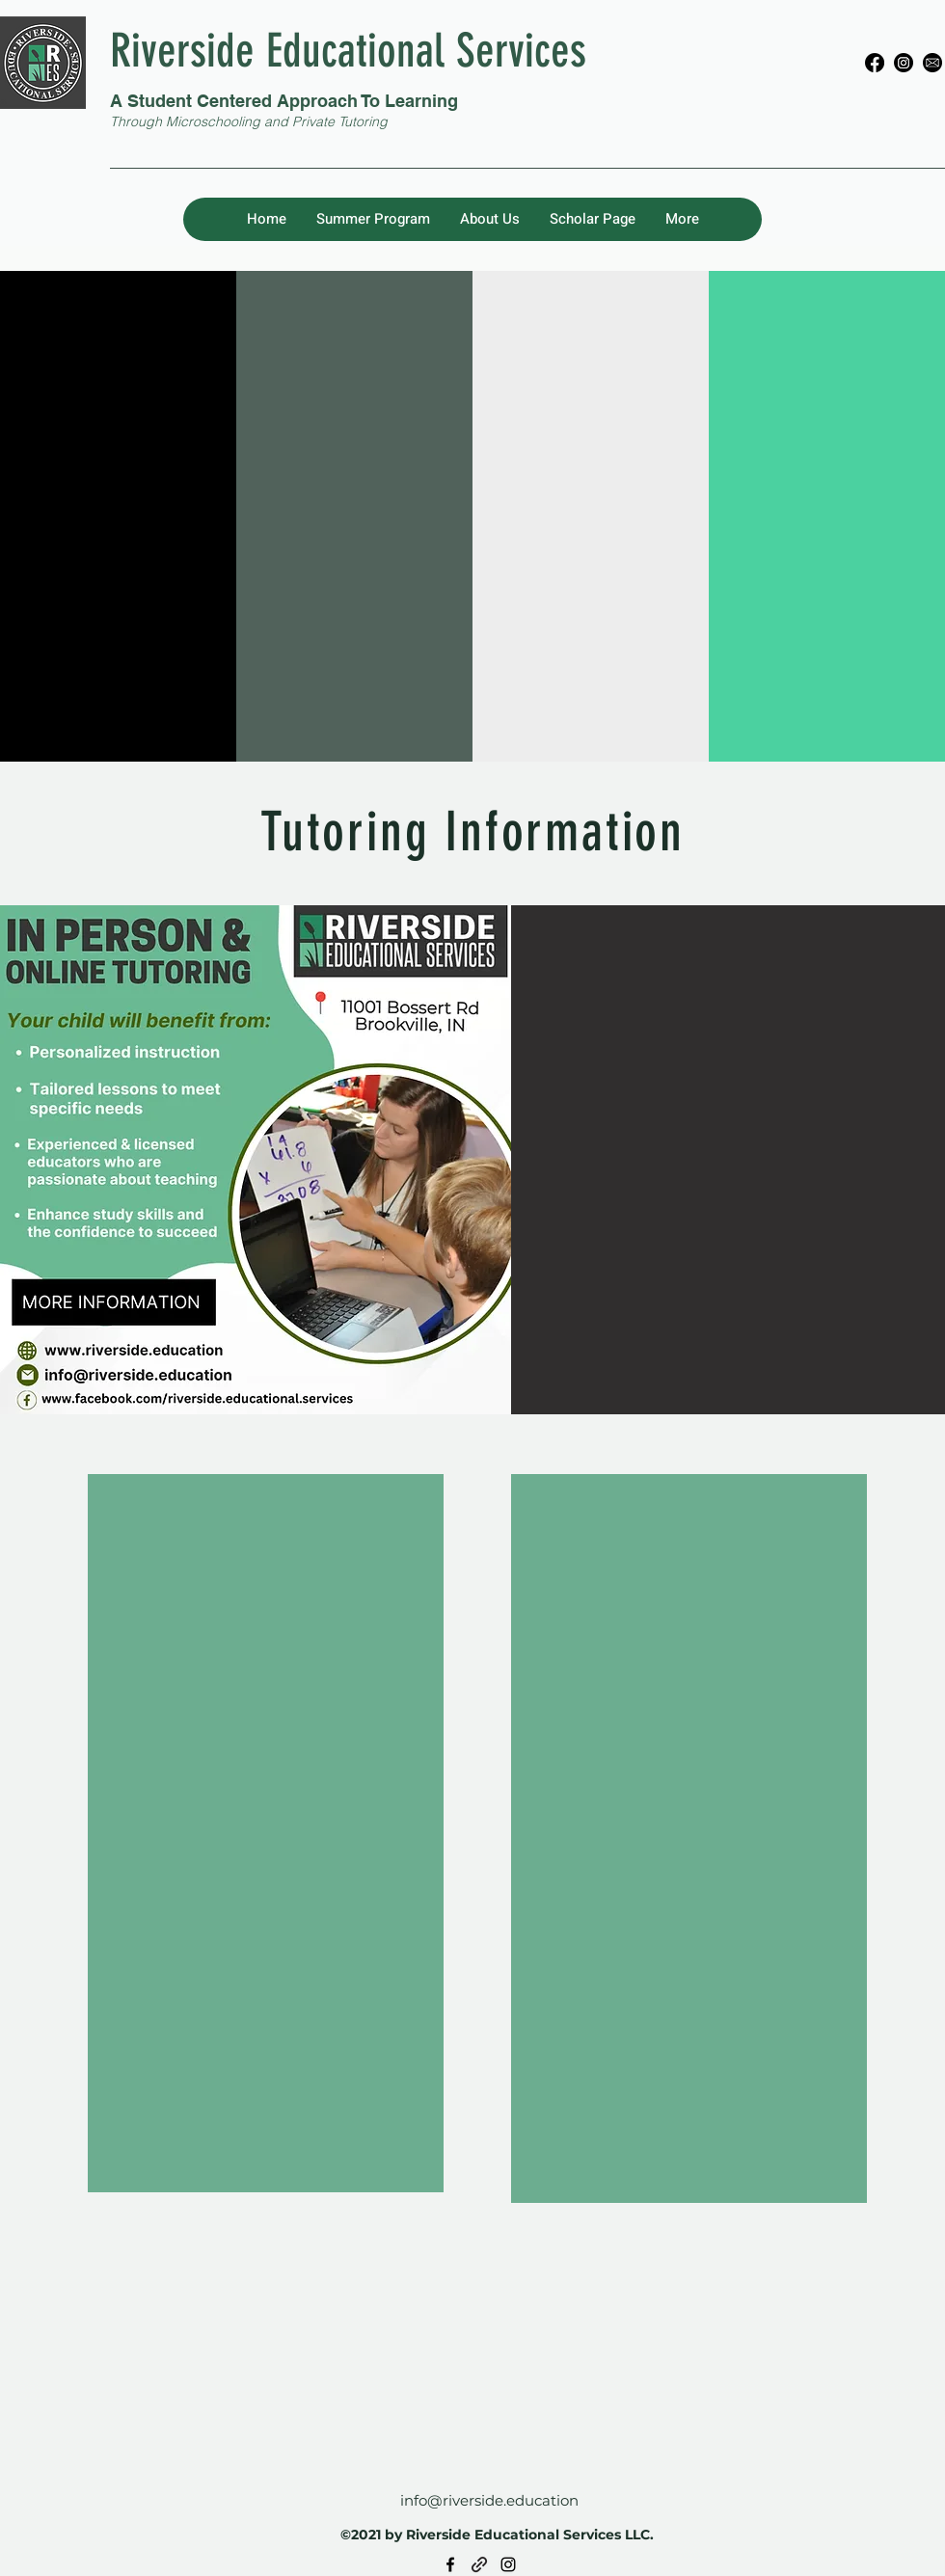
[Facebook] (874, 62)
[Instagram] (903, 62)
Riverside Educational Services (348, 50)
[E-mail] (932, 62)
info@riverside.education (489, 2500)
